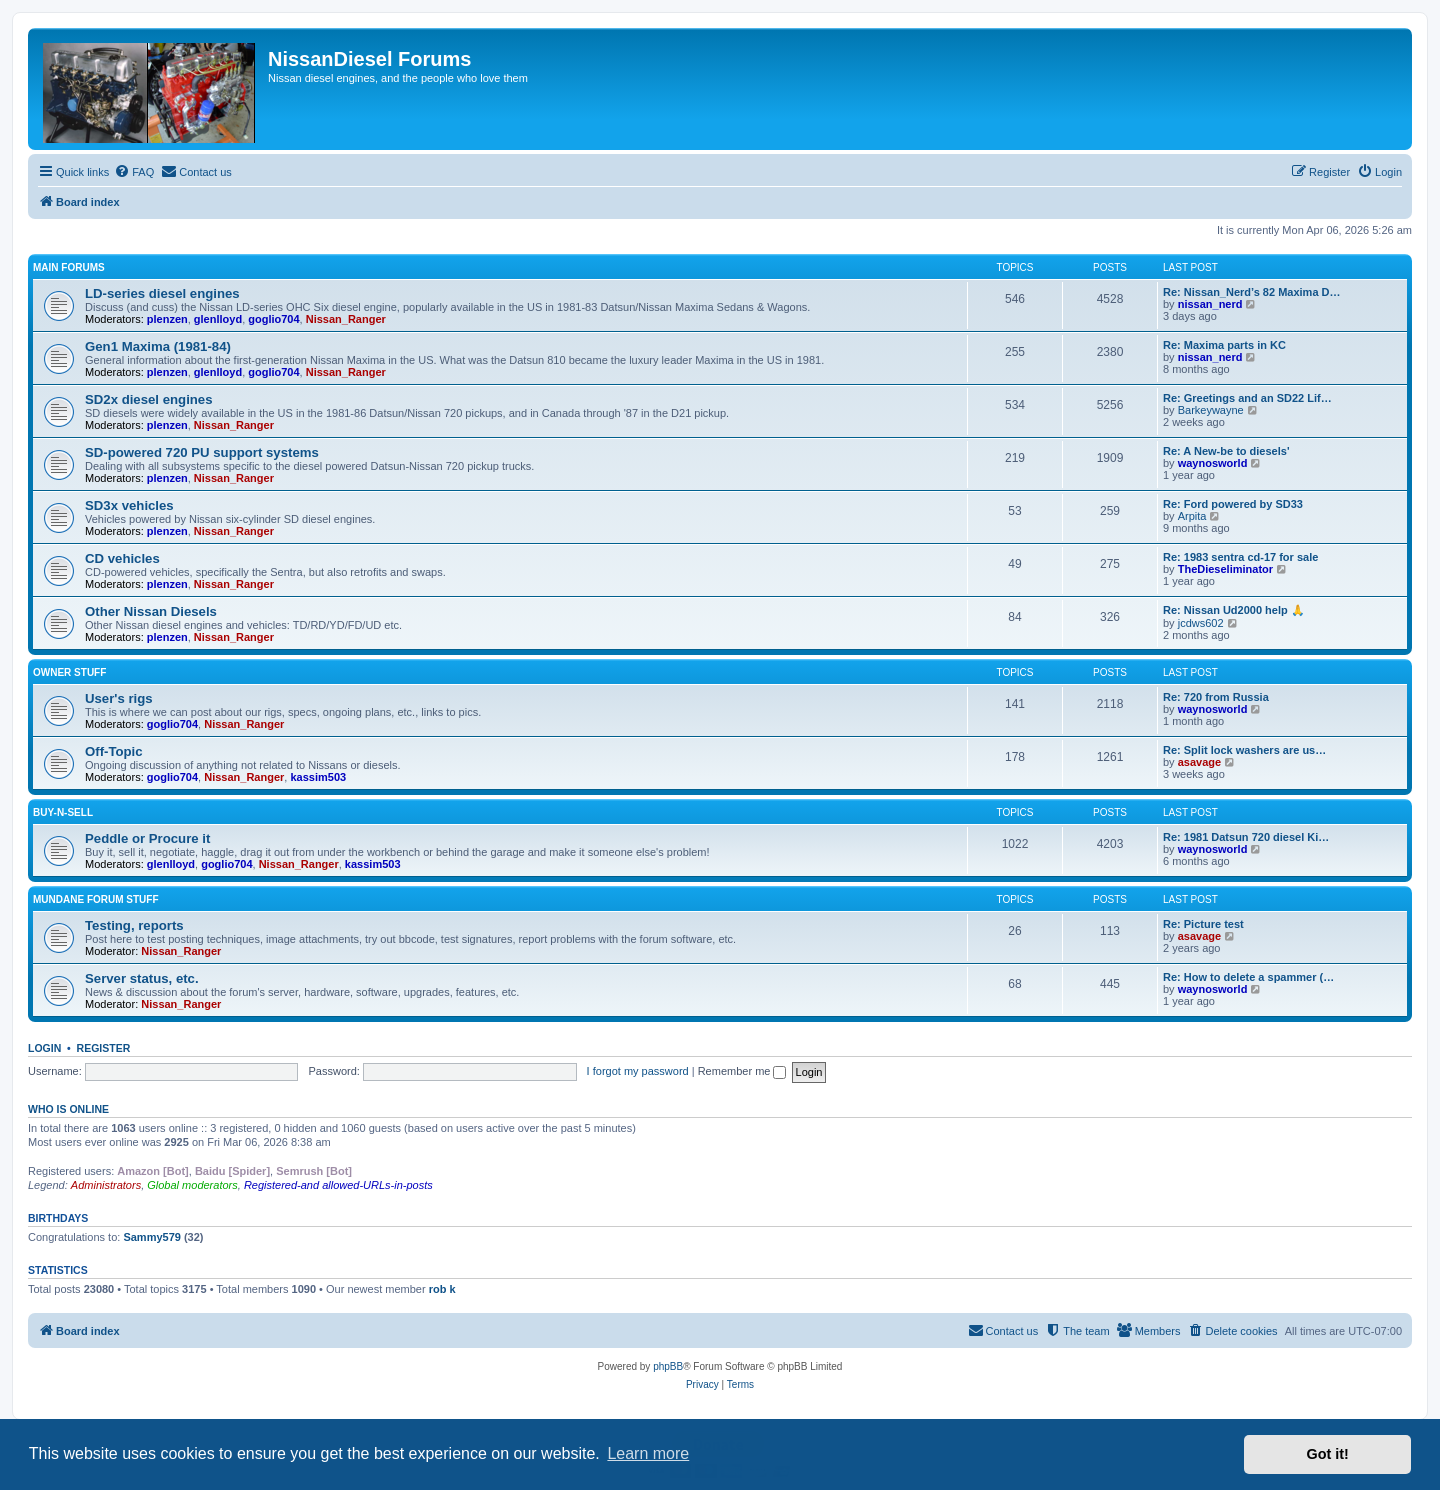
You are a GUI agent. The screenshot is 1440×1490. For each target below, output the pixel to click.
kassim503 (318, 777)
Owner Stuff (69, 672)
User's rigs (119, 698)
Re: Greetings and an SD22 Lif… (1247, 398)
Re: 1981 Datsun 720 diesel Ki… (1246, 837)
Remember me (742, 1071)
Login (44, 1048)
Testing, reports (134, 925)
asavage (1199, 762)
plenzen (167, 319)
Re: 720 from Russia (1216, 697)
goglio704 (273, 319)
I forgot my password (638, 1071)
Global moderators (192, 1185)
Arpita (1192, 516)
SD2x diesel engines (149, 399)
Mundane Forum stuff (96, 899)
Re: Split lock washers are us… (1244, 750)
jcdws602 (1201, 623)
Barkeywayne (1211, 410)
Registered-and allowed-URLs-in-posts (338, 1185)
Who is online (68, 1109)
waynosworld (1213, 463)
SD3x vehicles (129, 505)
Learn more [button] (648, 1453)
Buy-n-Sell (63, 812)
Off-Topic (114, 751)
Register (104, 1048)
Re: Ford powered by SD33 (1233, 504)
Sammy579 (152, 1237)
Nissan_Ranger (346, 319)
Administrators (106, 1185)
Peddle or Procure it (147, 838)
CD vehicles (122, 558)
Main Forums (69, 267)
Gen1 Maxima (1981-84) (158, 346)
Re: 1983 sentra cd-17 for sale (1240, 557)
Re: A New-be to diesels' (1226, 451)
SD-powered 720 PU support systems (202, 452)
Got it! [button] (1328, 1454)
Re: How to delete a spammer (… (1248, 977)
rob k (442, 1289)
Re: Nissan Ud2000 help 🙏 (1234, 610)
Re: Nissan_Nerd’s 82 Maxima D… (1252, 292)
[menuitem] (134, 172)
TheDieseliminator (1225, 569)
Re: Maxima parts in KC (1224, 345)
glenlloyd (218, 319)
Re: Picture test (1203, 924)
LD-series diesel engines (162, 293)
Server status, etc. (142, 978)
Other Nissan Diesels (151, 611)
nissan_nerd (1210, 304)
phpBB (668, 1366)
